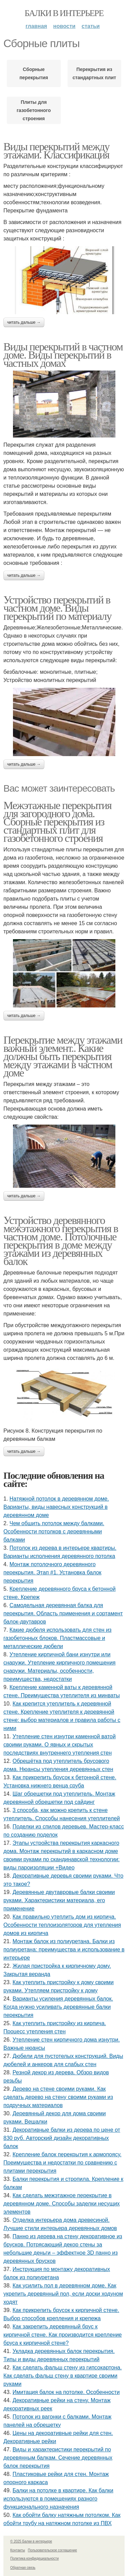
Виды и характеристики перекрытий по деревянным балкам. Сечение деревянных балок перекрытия (57, 2458)
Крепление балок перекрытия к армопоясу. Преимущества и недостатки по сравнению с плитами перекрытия (62, 2163)
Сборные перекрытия (33, 73)
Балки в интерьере (64, 13)
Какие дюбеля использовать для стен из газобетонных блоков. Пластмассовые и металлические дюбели (57, 1638)
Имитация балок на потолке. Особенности (66, 2392)
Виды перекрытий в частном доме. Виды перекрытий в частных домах (63, 354)
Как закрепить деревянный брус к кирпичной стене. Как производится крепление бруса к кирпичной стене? (62, 2335)
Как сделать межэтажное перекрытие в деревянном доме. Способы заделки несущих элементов (61, 2203)
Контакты (17, 2550)
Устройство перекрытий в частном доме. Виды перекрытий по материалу (57, 608)
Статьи (91, 26)
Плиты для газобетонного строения (34, 110)
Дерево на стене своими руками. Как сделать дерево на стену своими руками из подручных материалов (58, 2097)
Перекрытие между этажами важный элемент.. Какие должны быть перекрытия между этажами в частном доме (62, 1056)
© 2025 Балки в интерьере (31, 2541)
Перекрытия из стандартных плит (94, 73)
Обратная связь (22, 2568)
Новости (64, 26)
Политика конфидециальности (34, 2558)
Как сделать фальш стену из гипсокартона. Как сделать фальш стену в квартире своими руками (62, 2376)
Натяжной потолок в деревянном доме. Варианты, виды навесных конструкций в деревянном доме (56, 1507)
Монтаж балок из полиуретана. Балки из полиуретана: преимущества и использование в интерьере (64, 1949)
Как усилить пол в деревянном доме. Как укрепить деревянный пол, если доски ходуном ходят (63, 2294)
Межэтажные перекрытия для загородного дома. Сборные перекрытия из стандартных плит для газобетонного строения (57, 821)
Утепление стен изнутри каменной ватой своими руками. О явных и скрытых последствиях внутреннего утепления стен (59, 1744)
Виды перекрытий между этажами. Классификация (56, 150)
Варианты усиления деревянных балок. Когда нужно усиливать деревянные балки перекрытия (58, 2007)
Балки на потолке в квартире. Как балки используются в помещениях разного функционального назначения (58, 2499)
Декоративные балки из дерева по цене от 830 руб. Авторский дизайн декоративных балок (61, 2138)
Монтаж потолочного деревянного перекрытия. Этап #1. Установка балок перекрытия (52, 1572)
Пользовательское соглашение (52, 2550)
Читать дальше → (24, 322)
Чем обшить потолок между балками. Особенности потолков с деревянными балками (53, 1531)
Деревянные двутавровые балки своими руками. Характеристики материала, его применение (59, 1900)
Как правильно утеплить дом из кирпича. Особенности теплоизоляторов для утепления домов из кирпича (62, 1925)
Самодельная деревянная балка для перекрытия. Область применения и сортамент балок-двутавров (63, 1613)
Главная (36, 26)
